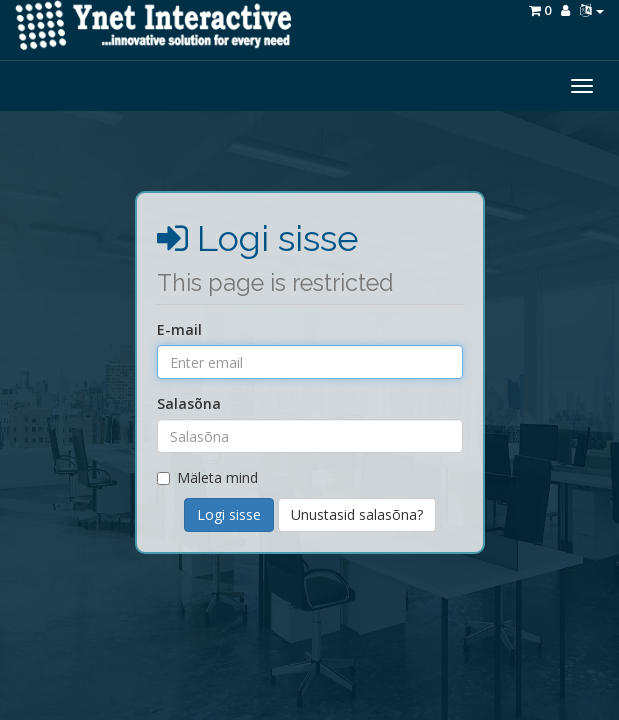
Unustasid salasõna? (357, 514)
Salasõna (189, 403)
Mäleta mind (207, 477)
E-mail (179, 329)
